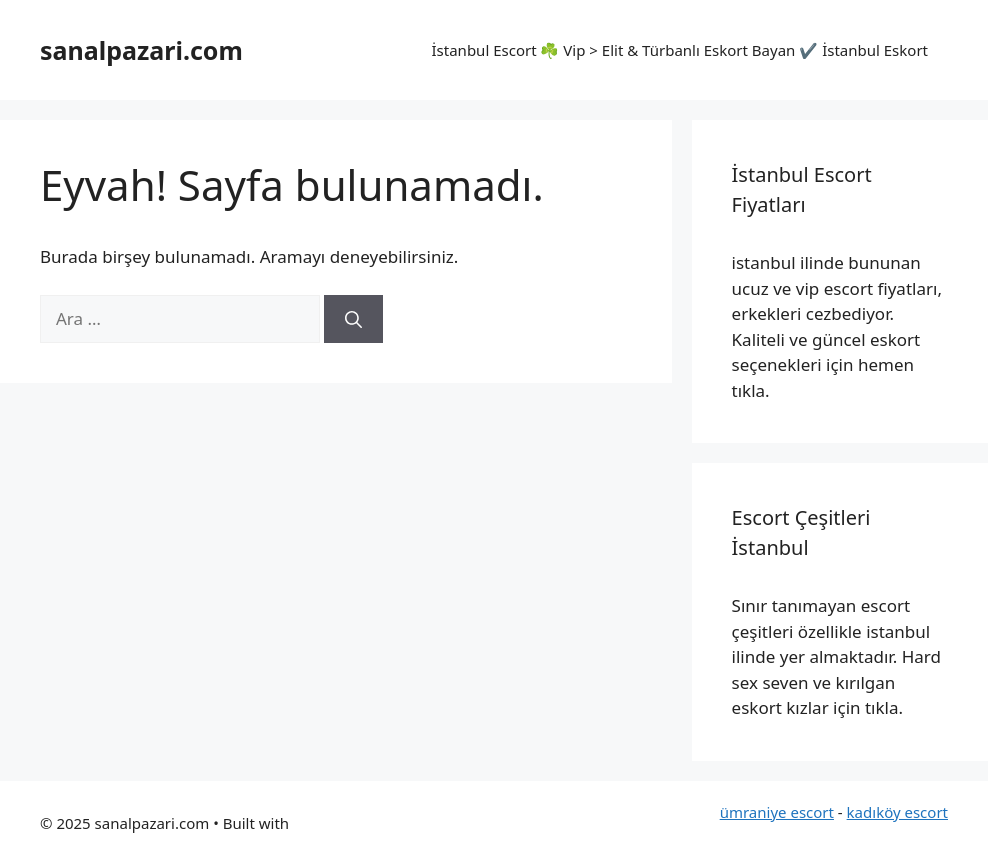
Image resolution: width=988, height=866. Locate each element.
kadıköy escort (897, 812)
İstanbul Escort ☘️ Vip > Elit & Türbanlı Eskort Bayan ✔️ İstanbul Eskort (680, 50)
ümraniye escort (777, 812)
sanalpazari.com (141, 50)
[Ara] (353, 319)
